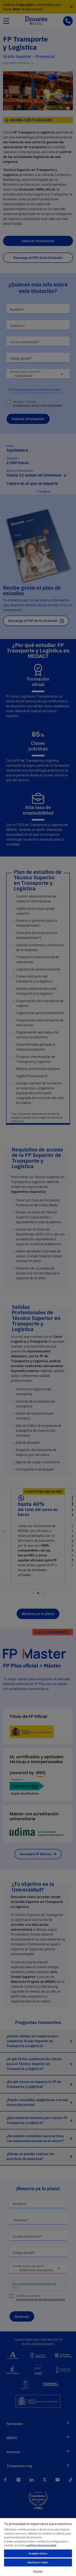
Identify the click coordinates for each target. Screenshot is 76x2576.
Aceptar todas (38, 2553)
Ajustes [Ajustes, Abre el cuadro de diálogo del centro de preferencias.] (38, 2571)
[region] (38, 2547)
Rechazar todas (38, 2562)
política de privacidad (41, 2545)
